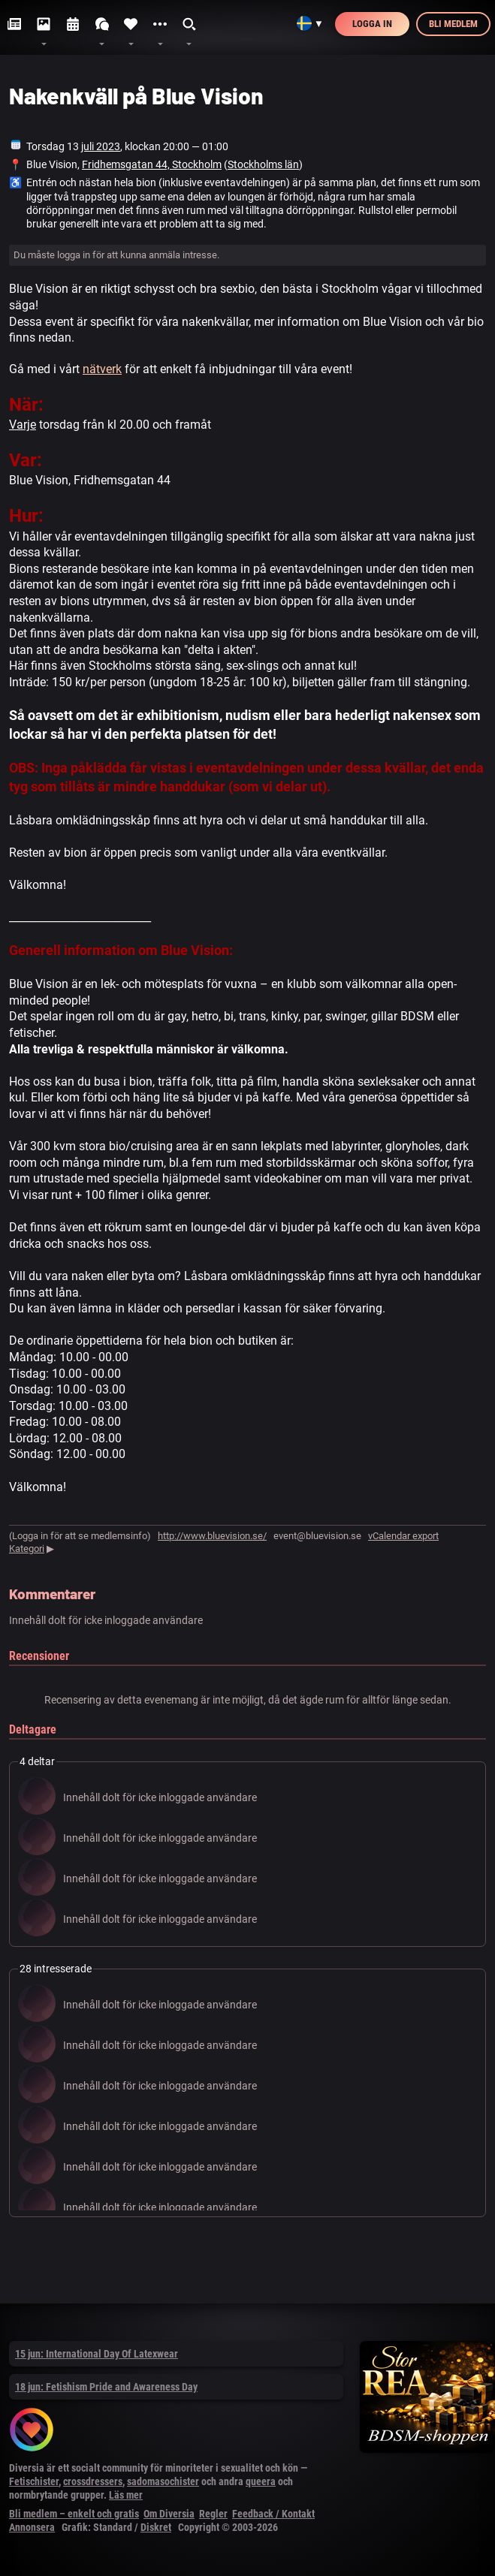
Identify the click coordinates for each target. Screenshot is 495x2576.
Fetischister (34, 2481)
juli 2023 (100, 146)
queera (261, 2481)
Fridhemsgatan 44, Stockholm (152, 164)
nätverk (102, 369)
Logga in (372, 23)
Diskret (155, 2527)
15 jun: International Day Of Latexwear (96, 2354)
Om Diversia (169, 2514)
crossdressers (92, 2481)
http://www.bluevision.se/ (212, 1535)
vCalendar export (403, 1535)
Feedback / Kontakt (273, 2514)
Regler (213, 2514)
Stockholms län (263, 164)
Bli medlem (453, 23)
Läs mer (126, 2495)
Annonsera (32, 2527)
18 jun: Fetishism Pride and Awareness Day (106, 2387)
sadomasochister (163, 2481)
